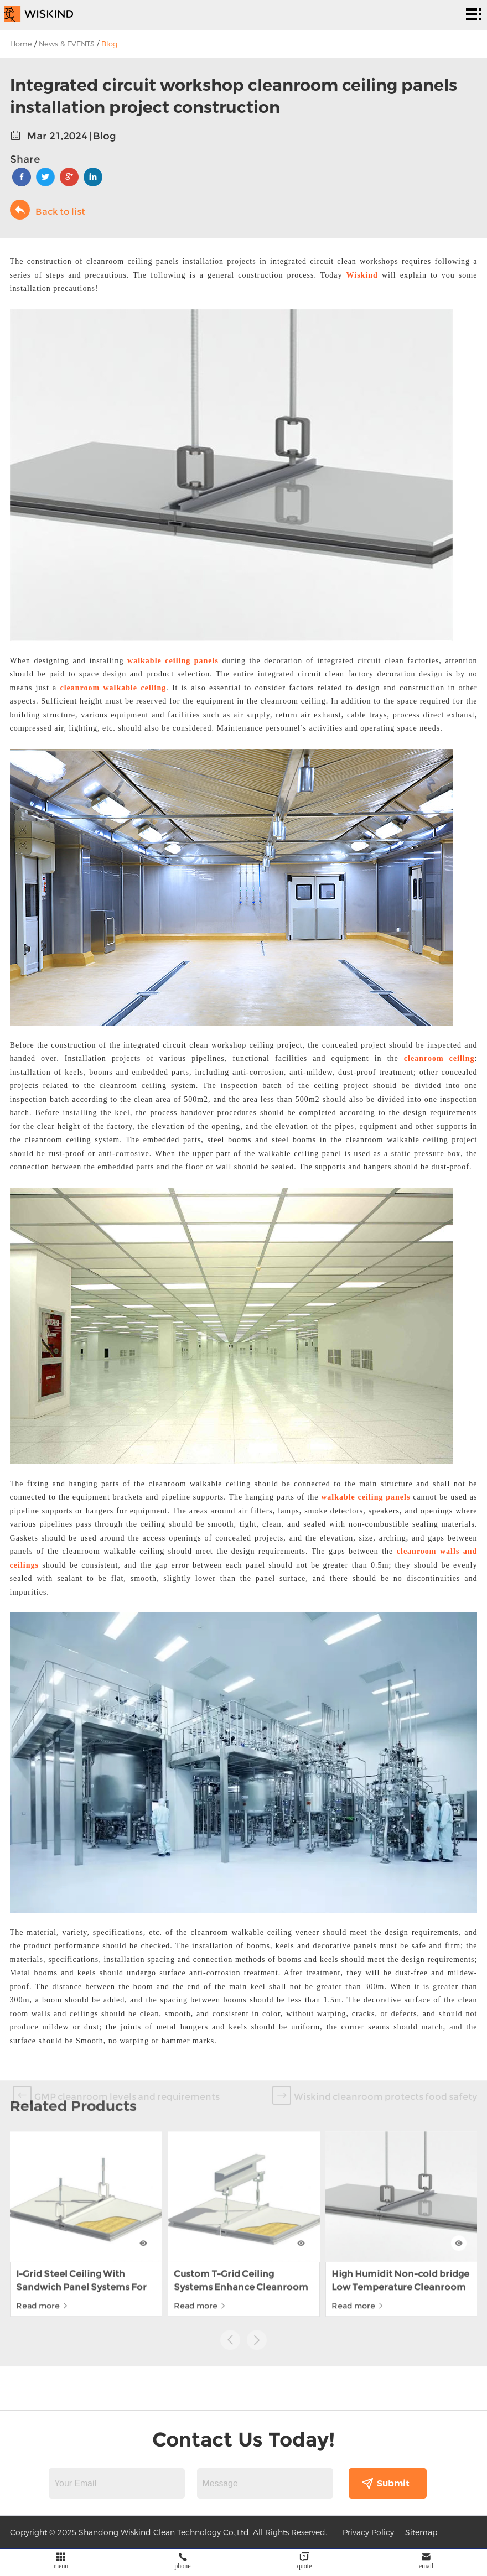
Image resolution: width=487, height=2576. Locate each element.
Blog (109, 43)
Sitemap (421, 2532)
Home (21, 43)
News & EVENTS (67, 43)
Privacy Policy (368, 2532)
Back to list (47, 210)
